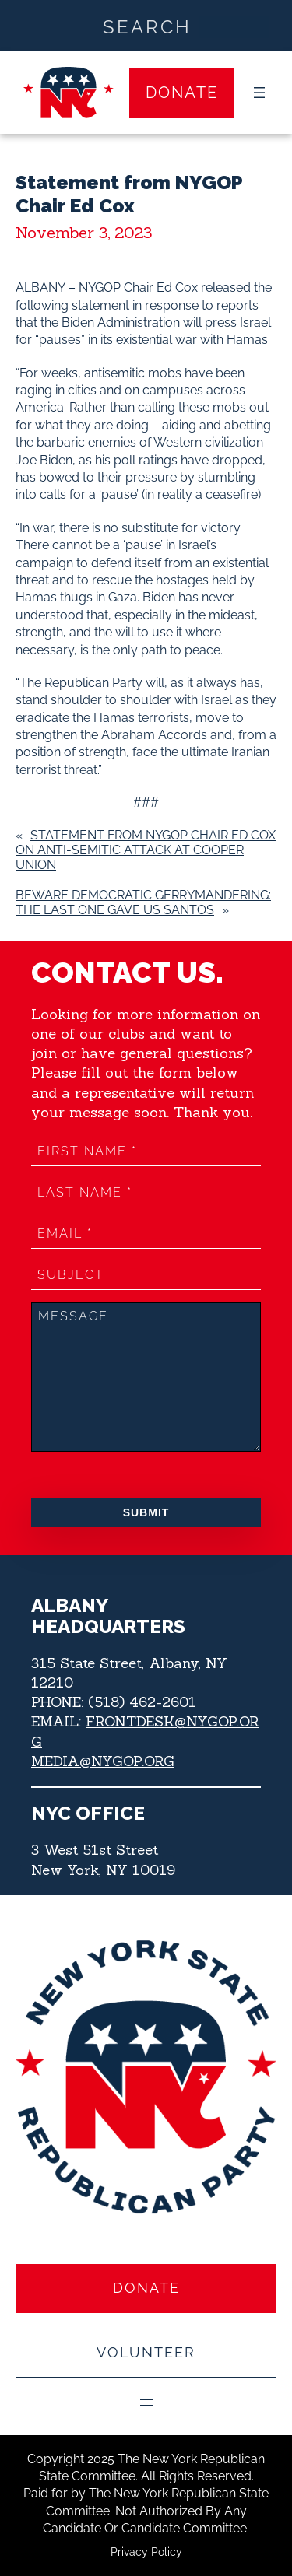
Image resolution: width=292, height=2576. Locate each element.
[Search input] (146, 26)
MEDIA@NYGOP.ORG (102, 1761)
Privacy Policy (146, 2552)
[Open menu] (259, 92)
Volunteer (146, 2352)
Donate (182, 92)
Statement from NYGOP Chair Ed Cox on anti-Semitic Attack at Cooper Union (146, 850)
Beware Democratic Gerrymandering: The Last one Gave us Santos (143, 902)
